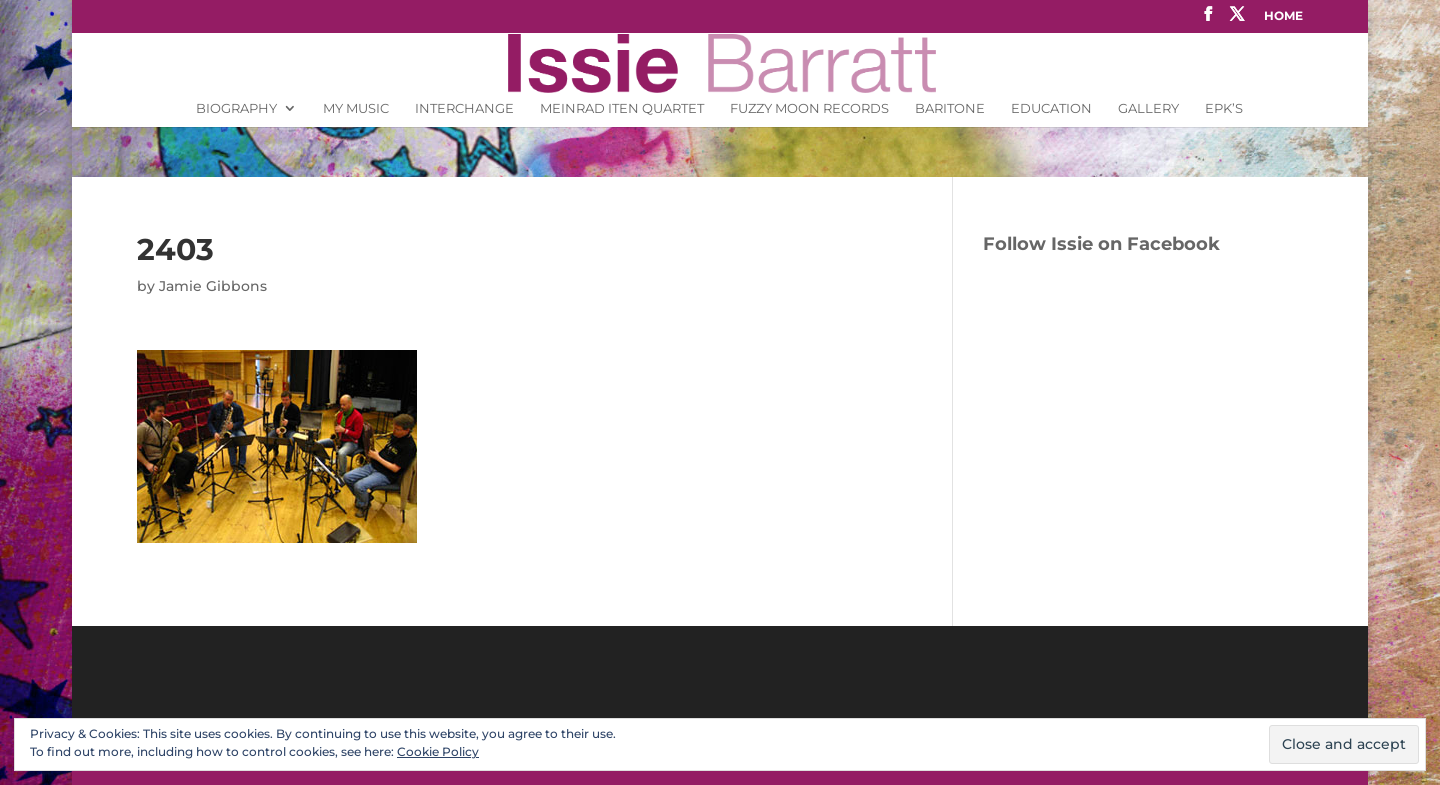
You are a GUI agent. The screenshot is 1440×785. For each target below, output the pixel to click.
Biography (236, 108)
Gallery (1148, 108)
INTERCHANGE (464, 108)
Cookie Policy (438, 751)
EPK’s (1224, 108)
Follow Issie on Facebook (1101, 244)
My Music (356, 108)
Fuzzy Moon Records (809, 108)
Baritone (950, 108)
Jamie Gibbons (213, 286)
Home (1283, 16)
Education (1051, 108)
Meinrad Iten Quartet (622, 108)
